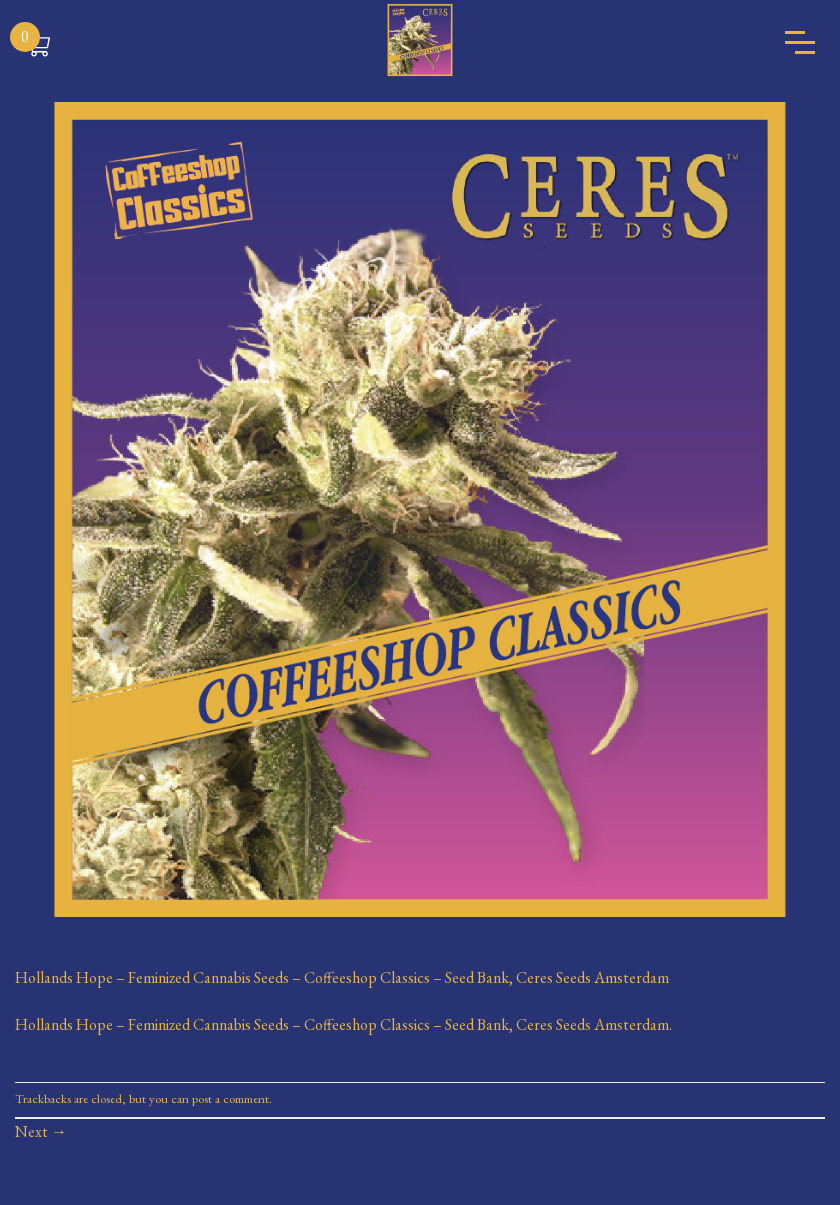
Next (41, 1131)
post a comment (230, 1098)
